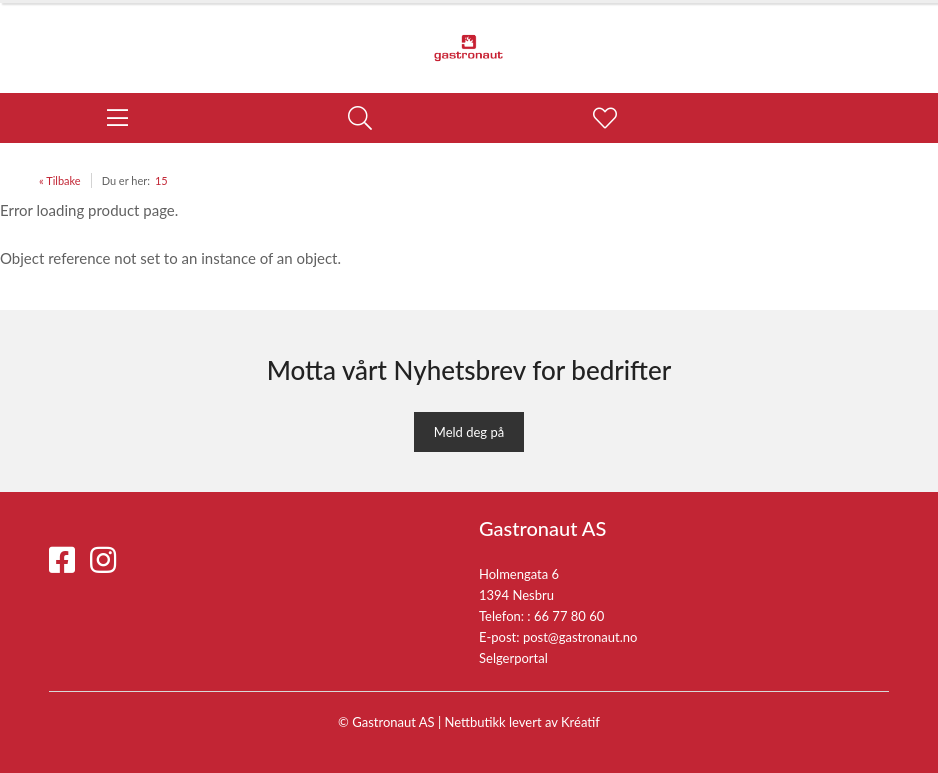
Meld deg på (469, 432)
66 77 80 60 (569, 616)
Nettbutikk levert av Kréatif (522, 722)
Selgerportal (513, 658)
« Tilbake (60, 180)
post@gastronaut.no (580, 637)
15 (161, 180)
